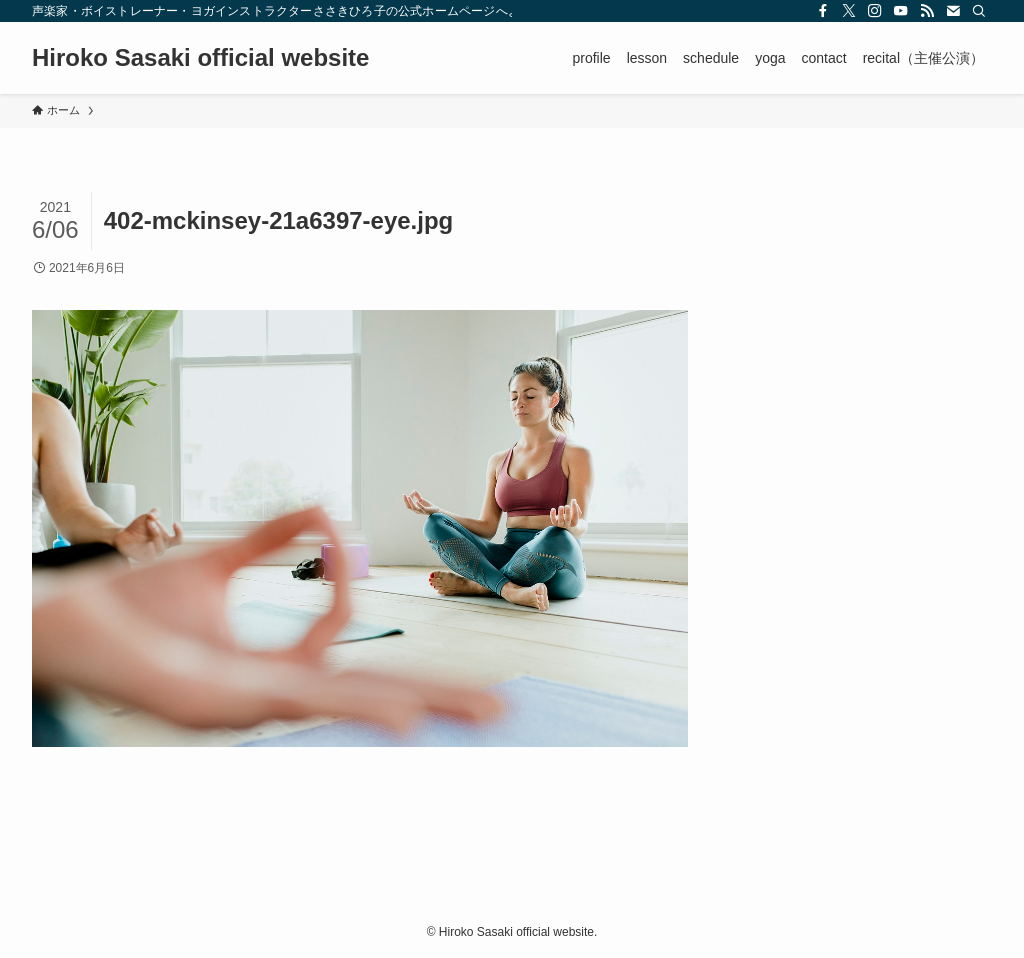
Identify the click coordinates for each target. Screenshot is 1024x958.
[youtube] (901, 11)
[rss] (927, 11)
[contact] (953, 11)
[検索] (979, 11)
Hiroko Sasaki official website (200, 58)
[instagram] (875, 11)
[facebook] (823, 11)
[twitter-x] (849, 11)
